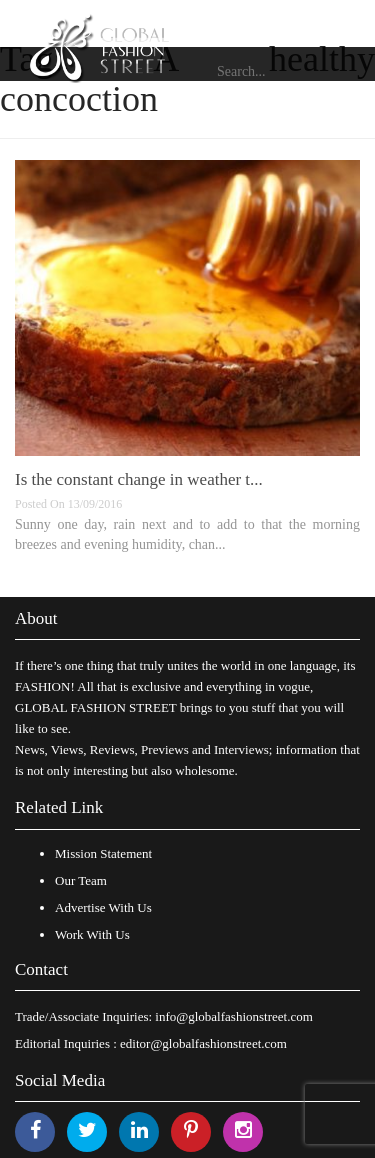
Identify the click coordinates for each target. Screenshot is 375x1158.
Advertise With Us (103, 907)
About (36, 618)
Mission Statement (103, 853)
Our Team (81, 880)
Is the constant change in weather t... (139, 479)
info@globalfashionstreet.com (233, 1016)
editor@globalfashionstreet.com (203, 1043)
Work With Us (92, 934)
